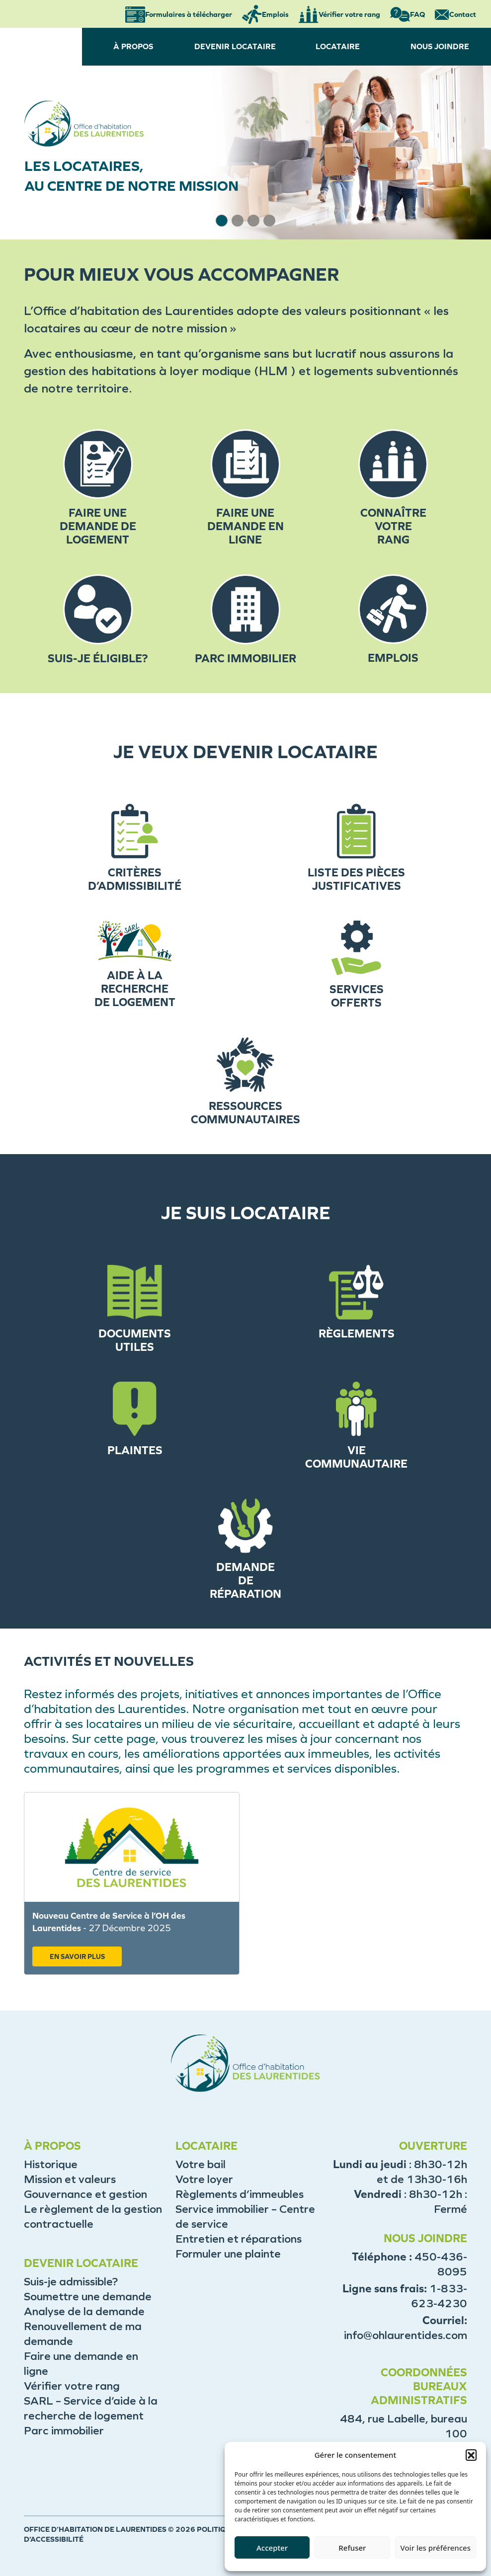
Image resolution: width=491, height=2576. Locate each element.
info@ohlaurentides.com (405, 2335)
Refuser (352, 2548)
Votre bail (200, 2164)
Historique (51, 2164)
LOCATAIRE (338, 46)
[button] (471, 2455)
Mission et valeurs (70, 2179)
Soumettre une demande (88, 2296)
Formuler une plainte (228, 2254)
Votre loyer (204, 2179)
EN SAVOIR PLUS (77, 1956)
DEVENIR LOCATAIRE (235, 46)
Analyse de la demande (84, 2311)
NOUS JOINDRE (439, 46)
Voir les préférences (436, 2548)
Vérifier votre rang (72, 2386)
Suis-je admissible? (71, 2281)
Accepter (272, 2548)
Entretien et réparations (238, 2239)
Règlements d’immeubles (239, 2194)
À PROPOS (133, 46)
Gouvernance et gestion (85, 2194)
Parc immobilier (64, 2430)
